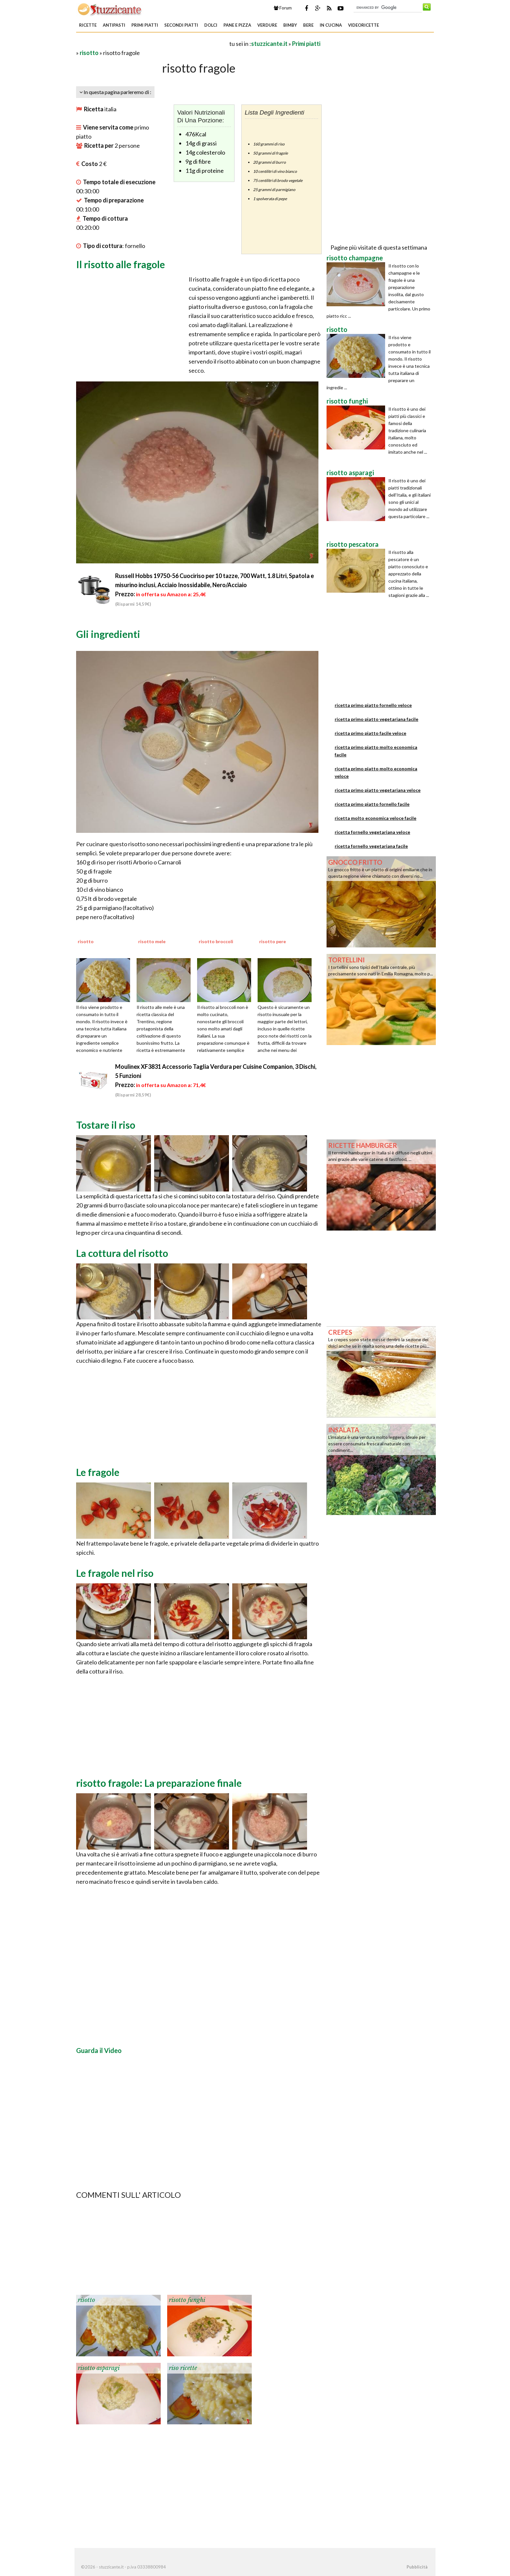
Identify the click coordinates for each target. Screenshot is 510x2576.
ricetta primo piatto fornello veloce (373, 705)
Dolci (210, 25)
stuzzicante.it (269, 43)
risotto (89, 52)
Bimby (290, 25)
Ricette (88, 25)
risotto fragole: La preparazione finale (159, 1783)
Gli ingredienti (108, 634)
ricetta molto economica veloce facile (375, 818)
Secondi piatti (181, 25)
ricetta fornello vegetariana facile (371, 846)
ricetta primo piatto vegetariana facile (376, 719)
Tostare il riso (105, 1125)
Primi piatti (144, 25)
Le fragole (97, 1472)
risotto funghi (187, 2300)
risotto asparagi (99, 2368)
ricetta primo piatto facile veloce (370, 733)
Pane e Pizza (237, 25)
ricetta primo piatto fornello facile (372, 804)
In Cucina (331, 25)
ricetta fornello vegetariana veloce (372, 832)
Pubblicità (417, 2566)
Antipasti (114, 25)
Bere (308, 25)
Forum (283, 7)
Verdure (267, 25)
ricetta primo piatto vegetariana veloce (378, 790)
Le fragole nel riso (115, 1573)
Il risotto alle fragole (120, 264)
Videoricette (363, 25)
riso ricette (183, 2368)
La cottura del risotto (122, 1253)
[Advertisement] (152, 43)
